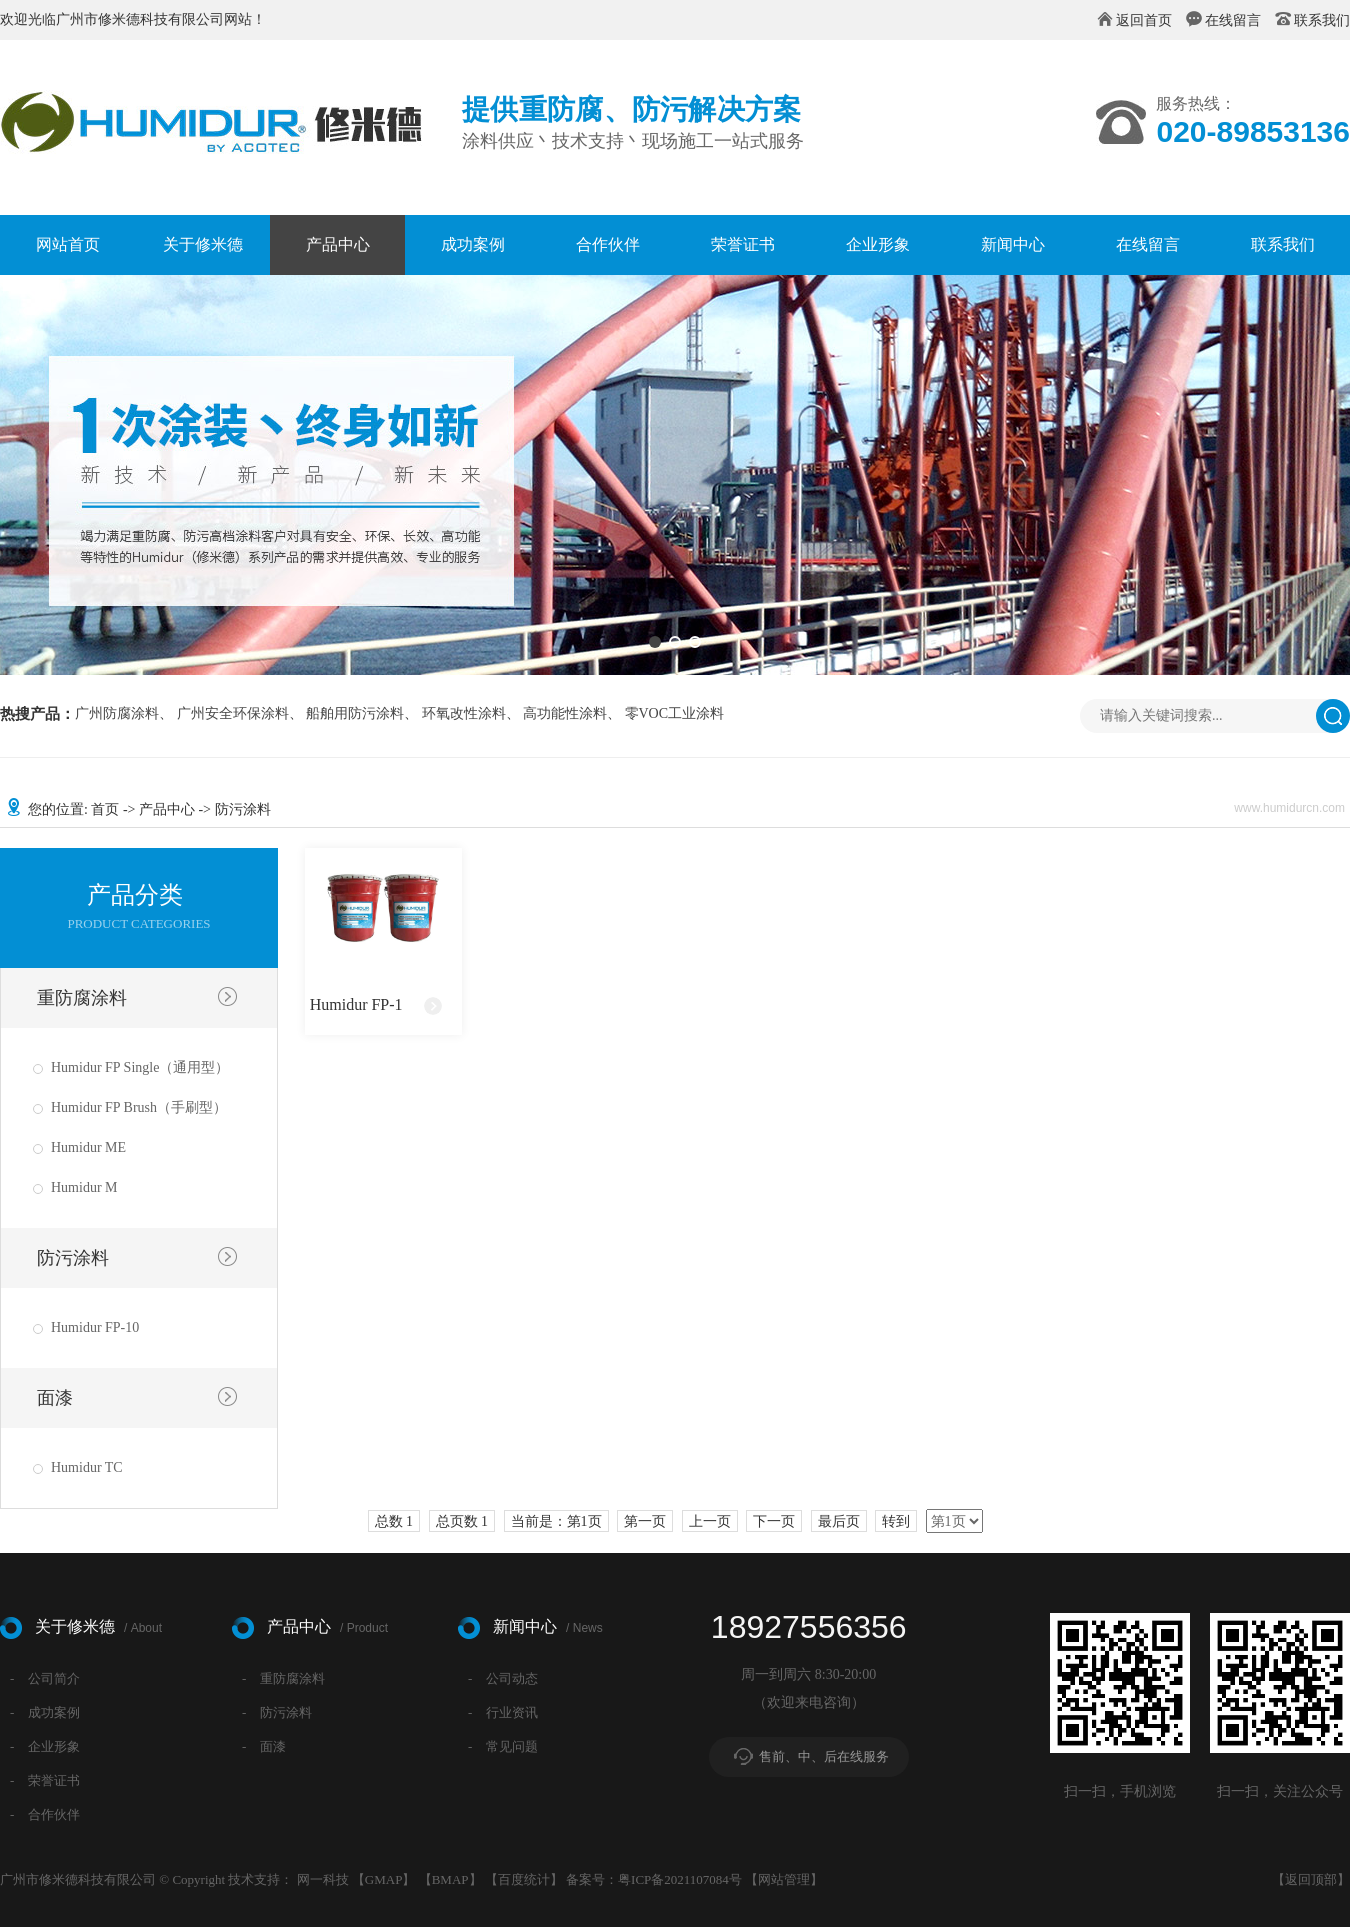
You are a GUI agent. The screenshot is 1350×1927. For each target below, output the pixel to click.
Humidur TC (87, 1467)
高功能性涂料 (565, 714)
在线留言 (1233, 20)
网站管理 (784, 1879)
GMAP (384, 1879)
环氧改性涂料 (464, 714)
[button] (655, 642)
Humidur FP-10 (95, 1327)
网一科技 (323, 1879)
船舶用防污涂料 (355, 714)
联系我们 (1322, 20)
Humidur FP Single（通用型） (140, 1067)
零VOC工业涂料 (675, 714)
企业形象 (878, 244)
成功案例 (473, 244)
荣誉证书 (743, 244)
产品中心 (338, 244)
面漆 (55, 1398)
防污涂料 (73, 1258)
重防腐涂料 (82, 998)
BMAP (450, 1879)
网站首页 (68, 244)
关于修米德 (203, 244)
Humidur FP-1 (356, 1004)
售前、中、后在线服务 (824, 1756)
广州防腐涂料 (117, 714)
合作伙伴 (608, 244)
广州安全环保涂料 (233, 714)
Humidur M (84, 1187)
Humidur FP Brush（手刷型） (139, 1107)
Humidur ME (88, 1147)
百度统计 (524, 1879)
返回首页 (1144, 20)
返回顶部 (1311, 1879)
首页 (105, 809)
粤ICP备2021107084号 (680, 1879)
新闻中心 (1013, 244)
